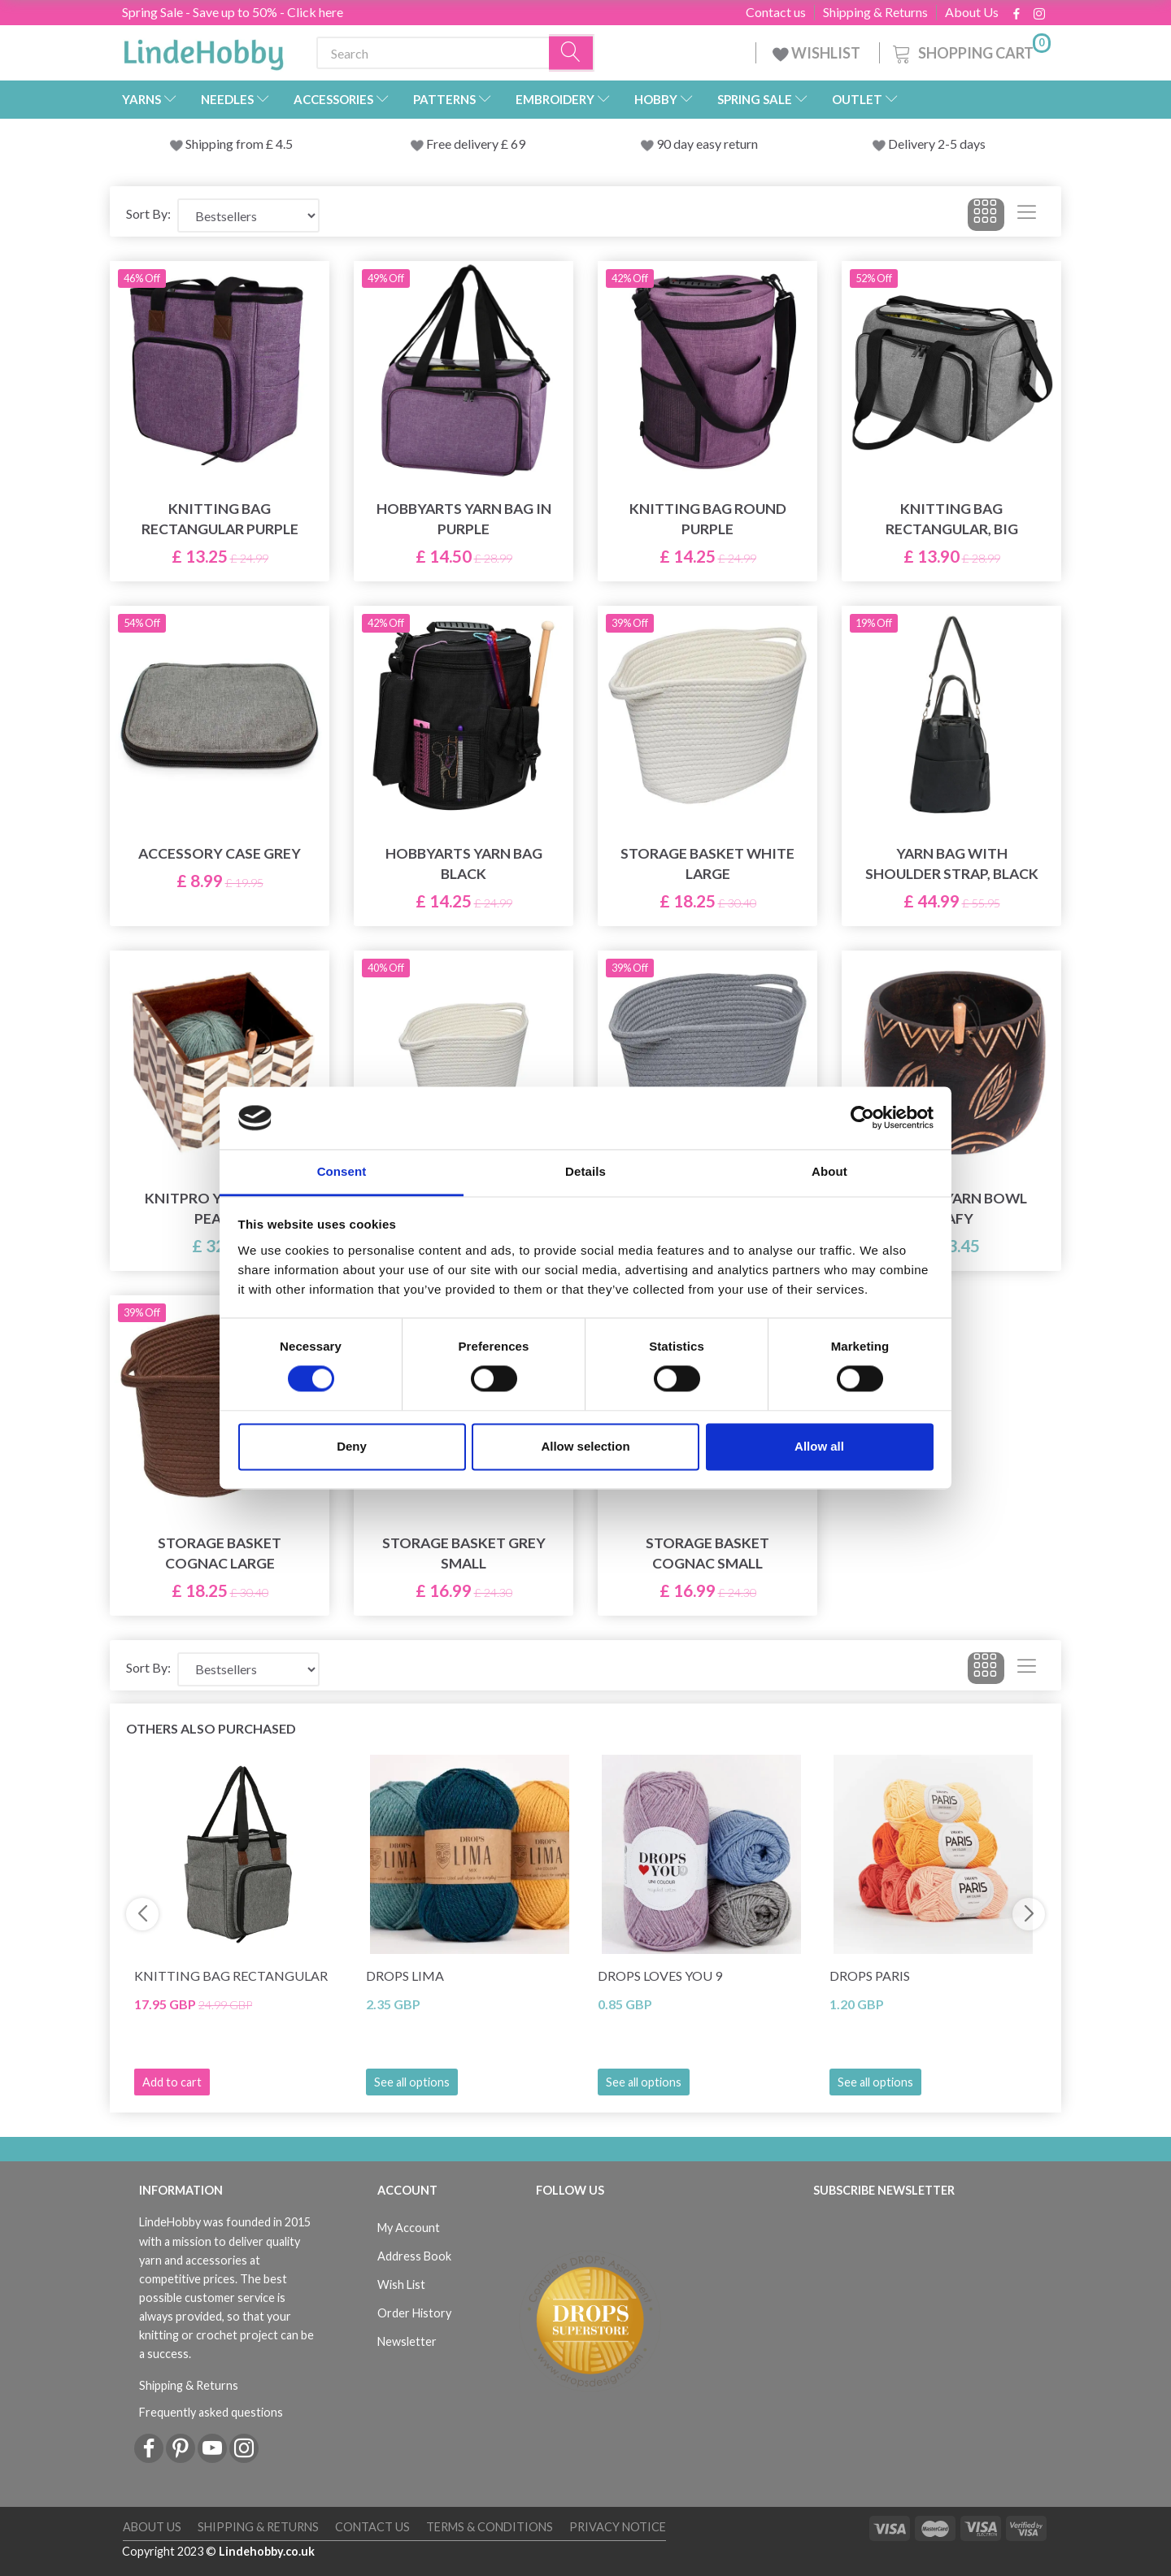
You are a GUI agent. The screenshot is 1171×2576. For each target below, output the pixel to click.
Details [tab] (585, 1171)
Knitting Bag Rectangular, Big (952, 518)
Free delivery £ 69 (475, 143)
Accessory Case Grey (219, 853)
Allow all (819, 1446)
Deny (352, 1446)
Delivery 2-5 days (937, 143)
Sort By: (148, 213)
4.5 (283, 143)
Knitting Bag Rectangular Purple (219, 518)
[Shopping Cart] (970, 51)
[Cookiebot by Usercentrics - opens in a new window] (862, 1118)
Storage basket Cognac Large (219, 1553)
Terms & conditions (489, 2527)
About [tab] (829, 1171)
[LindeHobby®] (203, 49)
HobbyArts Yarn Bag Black (463, 863)
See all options (412, 2082)
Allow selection (585, 1446)
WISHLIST (818, 53)
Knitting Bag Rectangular (231, 1975)
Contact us (776, 12)
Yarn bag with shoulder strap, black (951, 863)
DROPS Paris (869, 1975)
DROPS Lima (405, 1975)
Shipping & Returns (875, 12)
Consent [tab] (342, 1171)
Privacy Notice (617, 2527)
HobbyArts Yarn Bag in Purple (464, 518)
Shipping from (225, 143)
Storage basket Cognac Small (707, 1553)
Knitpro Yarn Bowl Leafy (952, 1208)
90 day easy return (707, 143)
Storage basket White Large (707, 863)
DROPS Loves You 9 (660, 1975)
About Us (972, 12)
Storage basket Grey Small (464, 1553)
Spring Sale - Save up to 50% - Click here (232, 12)
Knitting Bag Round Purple (707, 518)
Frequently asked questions (211, 2412)
